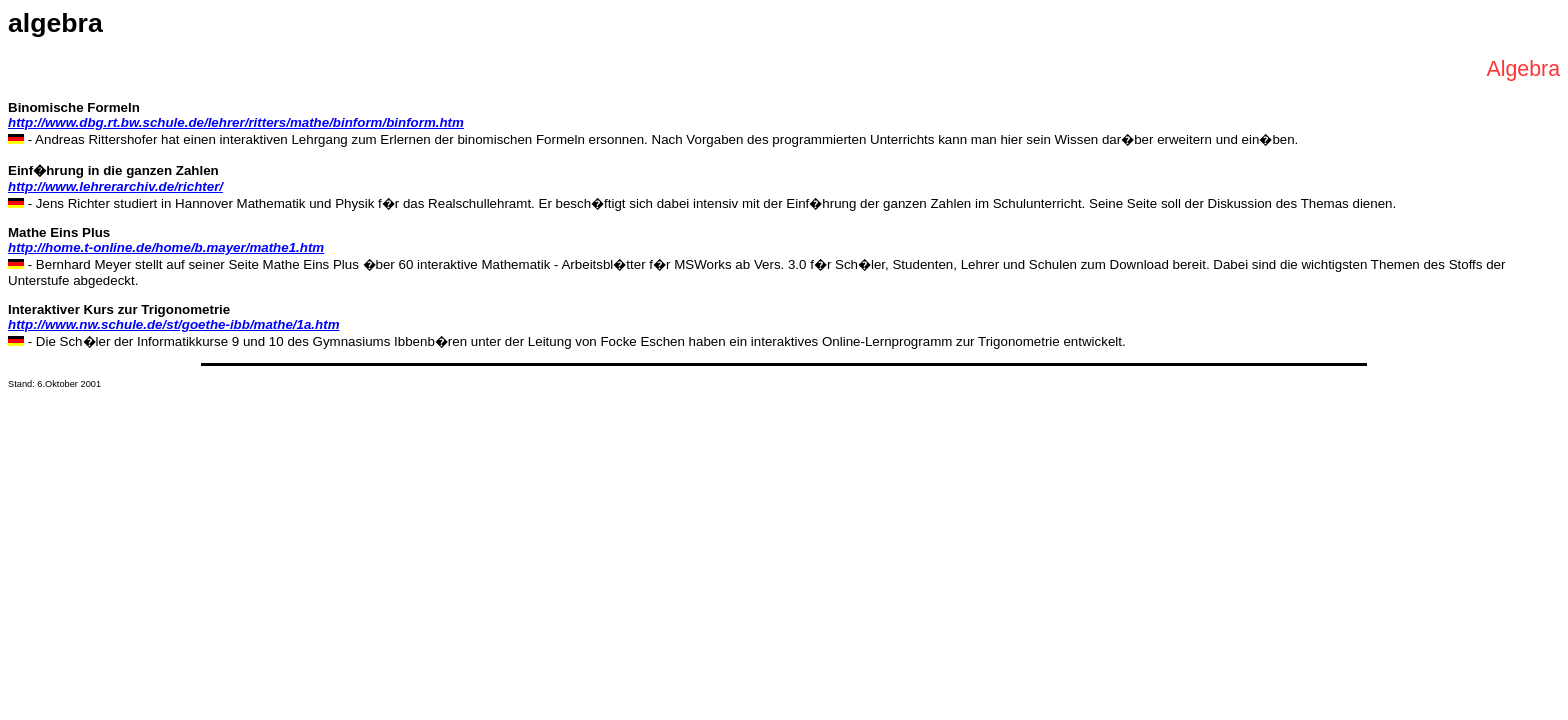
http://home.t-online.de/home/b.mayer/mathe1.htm (166, 247)
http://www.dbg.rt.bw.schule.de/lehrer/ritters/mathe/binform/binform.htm (236, 122)
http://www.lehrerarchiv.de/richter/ (115, 186)
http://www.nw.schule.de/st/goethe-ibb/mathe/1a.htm (174, 324)
